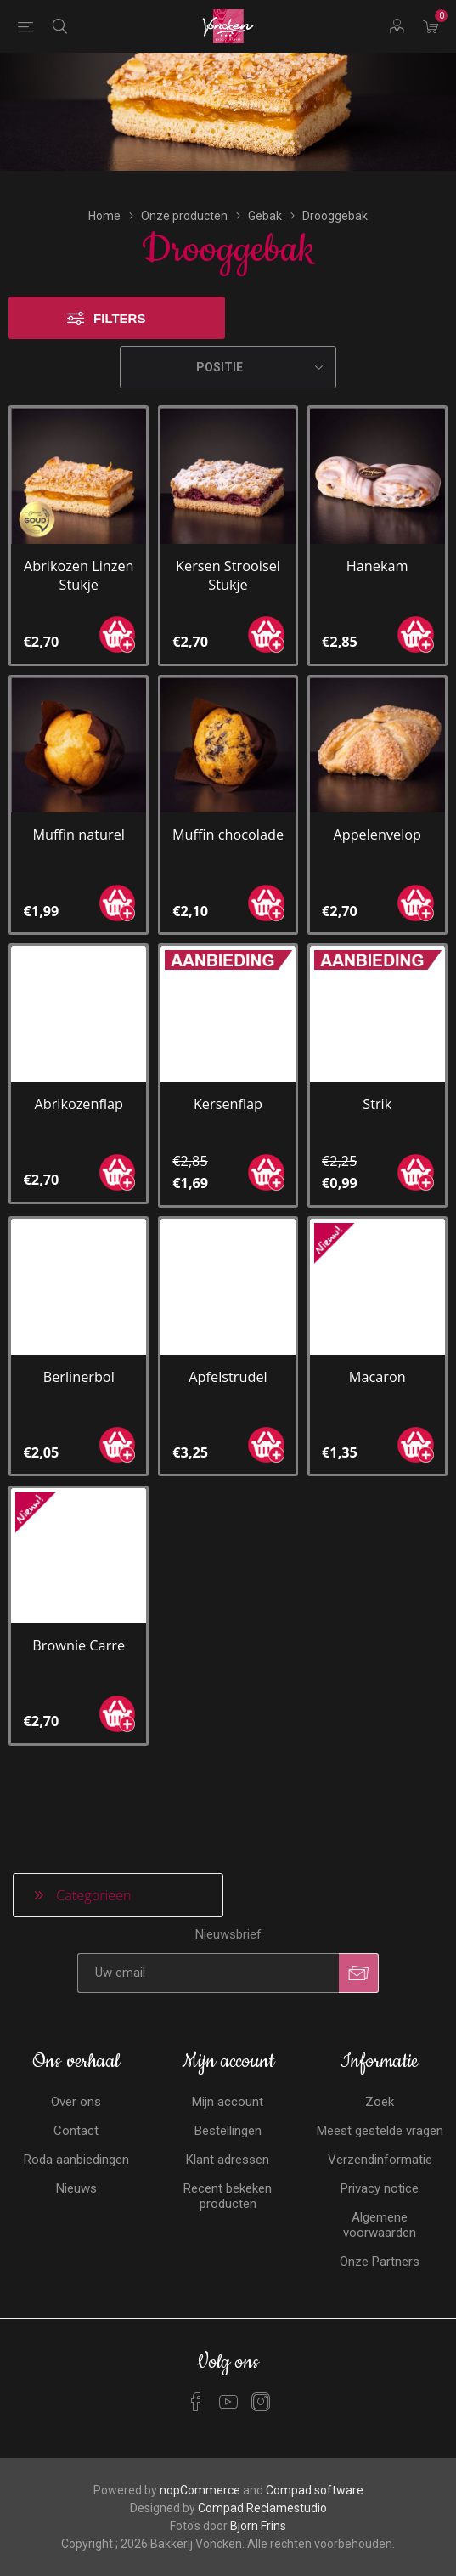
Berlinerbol (79, 1359)
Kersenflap (228, 1088)
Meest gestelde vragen (380, 2113)
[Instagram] (260, 2384)
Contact (76, 2113)
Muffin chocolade (228, 818)
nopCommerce (200, 2473)
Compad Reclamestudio (262, 2491)
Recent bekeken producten (227, 2179)
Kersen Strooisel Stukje (228, 558)
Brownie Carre (78, 1629)
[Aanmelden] (208, 1956)
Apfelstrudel (228, 1359)
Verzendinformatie (380, 2142)
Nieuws (76, 2171)
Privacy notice (380, 2171)
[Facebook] (196, 2384)
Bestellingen (228, 2113)
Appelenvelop (377, 818)
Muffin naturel (78, 818)
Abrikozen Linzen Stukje (79, 558)
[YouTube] (228, 2384)
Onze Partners (379, 2244)
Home (104, 200)
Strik (377, 1088)
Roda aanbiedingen (76, 2142)
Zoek (379, 2084)
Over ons (76, 2084)
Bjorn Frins (258, 2509)
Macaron (377, 1359)
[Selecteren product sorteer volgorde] (228, 351)
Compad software (314, 2473)
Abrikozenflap (78, 1088)
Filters (119, 302)
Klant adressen (227, 2142)
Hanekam (377, 549)
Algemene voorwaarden (379, 2208)
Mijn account (227, 2084)
